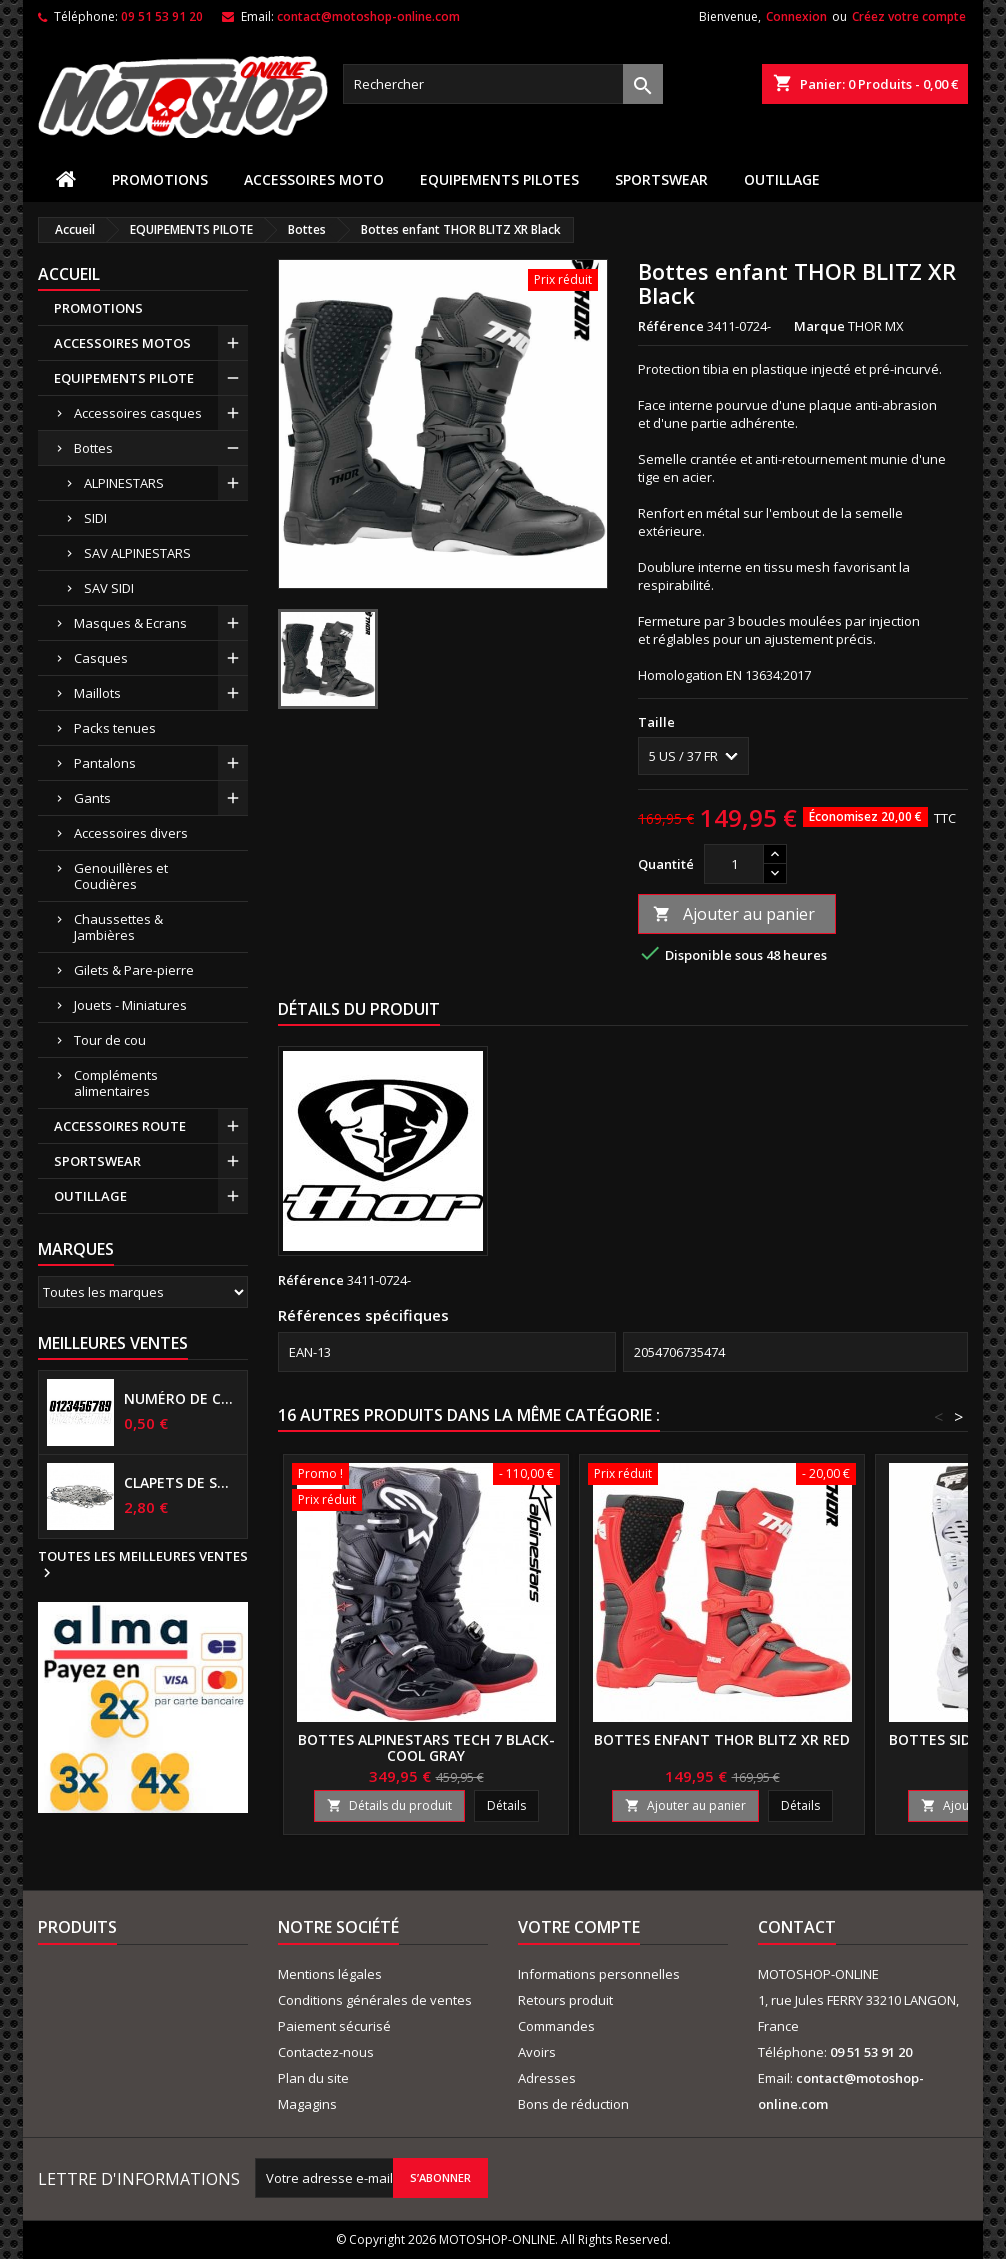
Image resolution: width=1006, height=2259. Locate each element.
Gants (92, 798)
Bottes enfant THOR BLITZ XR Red (722, 1739)
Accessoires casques (138, 413)
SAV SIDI (109, 588)
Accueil (69, 274)
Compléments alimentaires (116, 1083)
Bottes (93, 448)
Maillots (97, 693)
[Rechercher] (503, 84)
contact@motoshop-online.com (368, 16)
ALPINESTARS (124, 483)
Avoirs (537, 2052)
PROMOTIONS (160, 179)
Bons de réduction (573, 2104)
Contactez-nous (326, 2052)
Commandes (556, 2026)
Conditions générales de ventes (375, 2000)
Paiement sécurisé (334, 2026)
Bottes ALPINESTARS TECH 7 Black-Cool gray (426, 1747)
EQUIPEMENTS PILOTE (124, 378)
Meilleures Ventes (113, 1343)
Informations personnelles (599, 1974)
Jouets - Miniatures (130, 1005)
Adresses (547, 2078)
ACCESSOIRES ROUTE (120, 1126)
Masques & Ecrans (130, 623)
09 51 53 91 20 (162, 16)
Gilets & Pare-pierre (134, 970)
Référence (671, 326)
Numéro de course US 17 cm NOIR (181, 1399)
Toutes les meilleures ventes (143, 1565)
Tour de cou (110, 1040)
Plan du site (313, 2078)
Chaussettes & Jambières (118, 927)
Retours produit (565, 2000)
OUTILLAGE (782, 179)
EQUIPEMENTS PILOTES (499, 179)
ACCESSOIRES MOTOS (122, 343)
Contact (797, 1927)
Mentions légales (330, 1974)
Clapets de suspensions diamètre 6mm (181, 1483)
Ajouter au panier (734, 914)
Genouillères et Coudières (121, 876)
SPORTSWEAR (661, 179)
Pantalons (105, 763)
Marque (819, 326)
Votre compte (579, 1927)
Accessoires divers (131, 833)
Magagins (307, 2104)
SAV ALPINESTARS (137, 553)
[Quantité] (734, 864)
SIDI (95, 518)
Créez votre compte (909, 16)
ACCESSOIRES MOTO (314, 179)
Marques (76, 1249)
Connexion (796, 16)
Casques (101, 658)
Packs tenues (115, 728)
